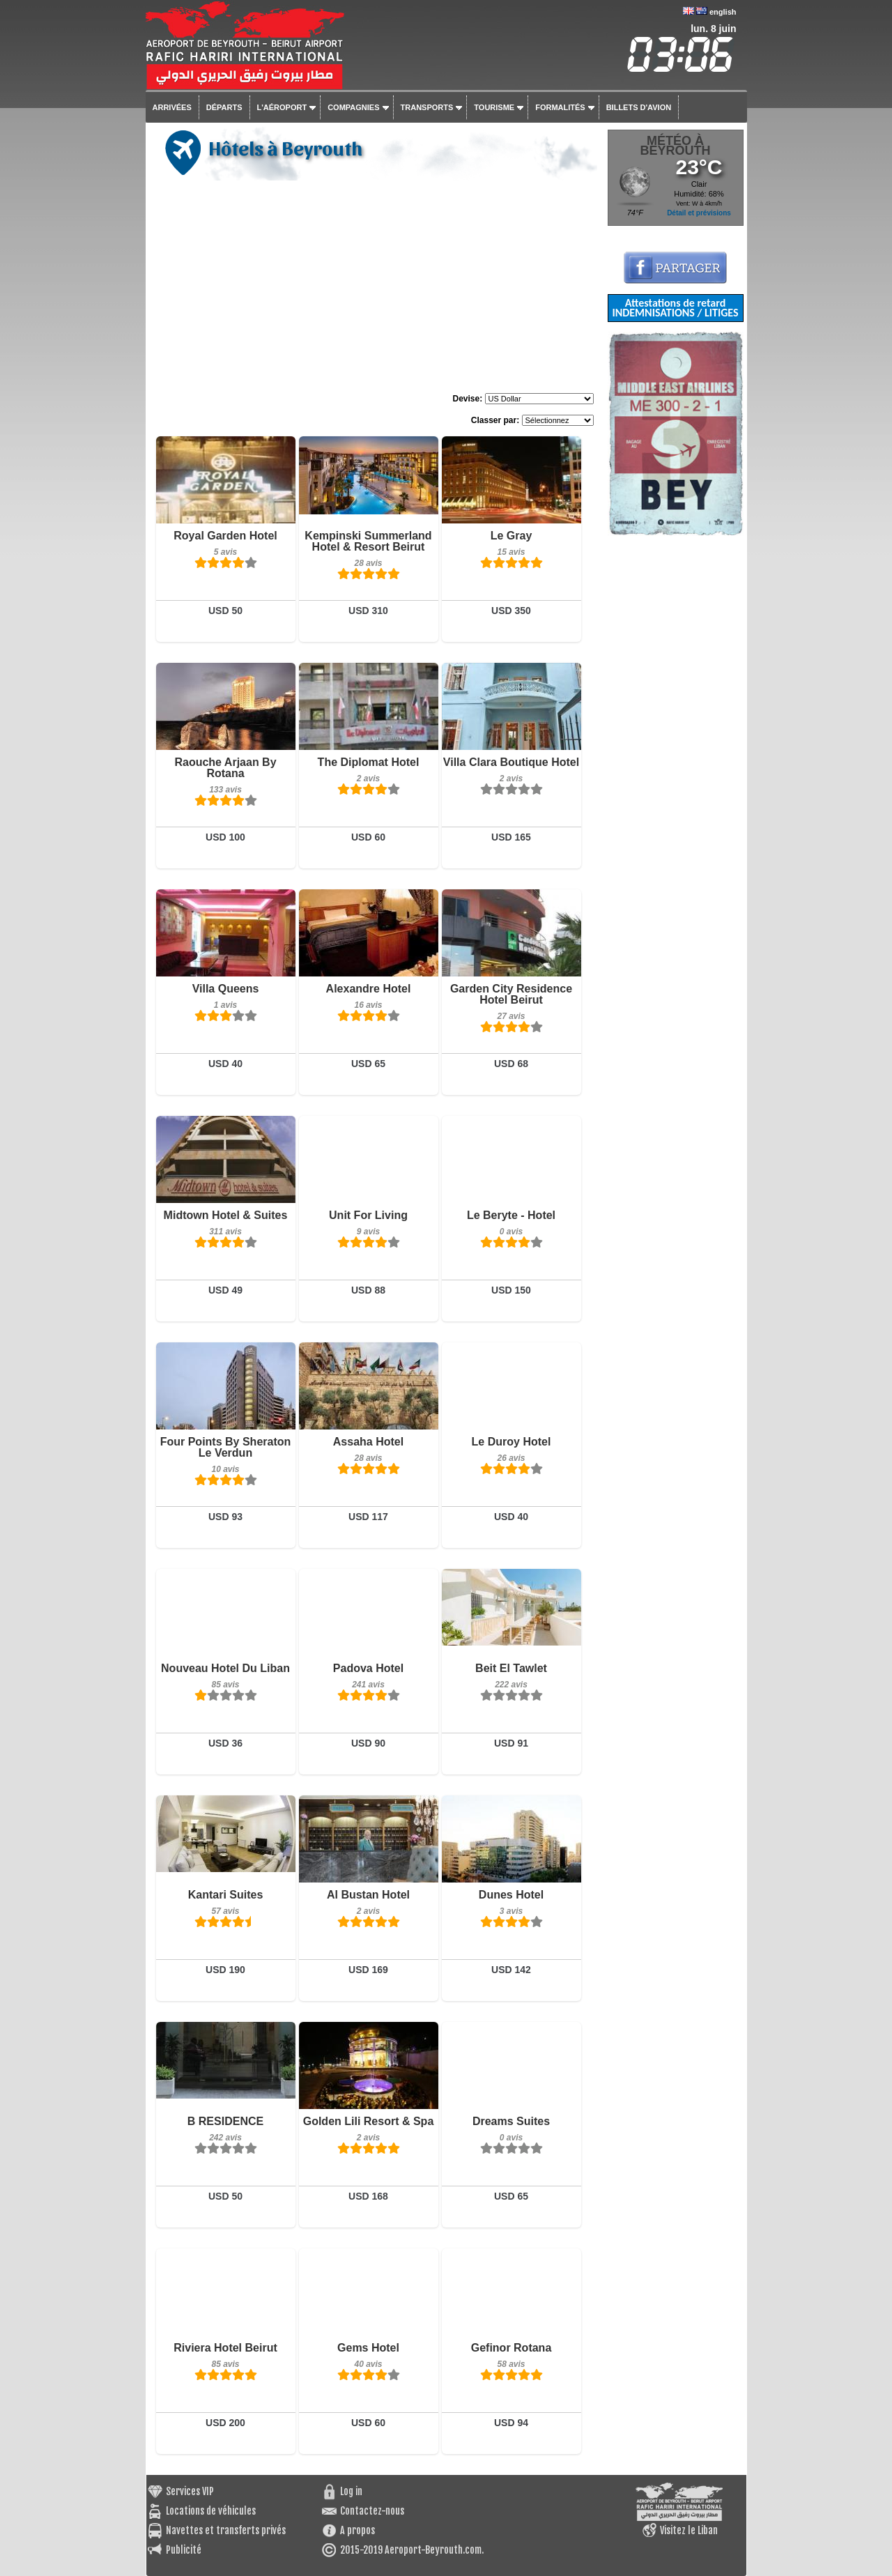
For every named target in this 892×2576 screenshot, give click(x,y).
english (723, 12)
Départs (224, 107)
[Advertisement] (375, 288)
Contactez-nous (372, 2511)
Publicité (183, 2550)
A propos (357, 2530)
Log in (351, 2491)
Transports (427, 107)
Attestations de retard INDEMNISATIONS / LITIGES (675, 307)
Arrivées (172, 107)
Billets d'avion (638, 107)
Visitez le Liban (689, 2530)
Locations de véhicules (211, 2511)
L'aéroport (282, 107)
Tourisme (494, 107)
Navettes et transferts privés (226, 2530)
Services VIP (190, 2491)
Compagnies (353, 107)
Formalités (560, 107)
